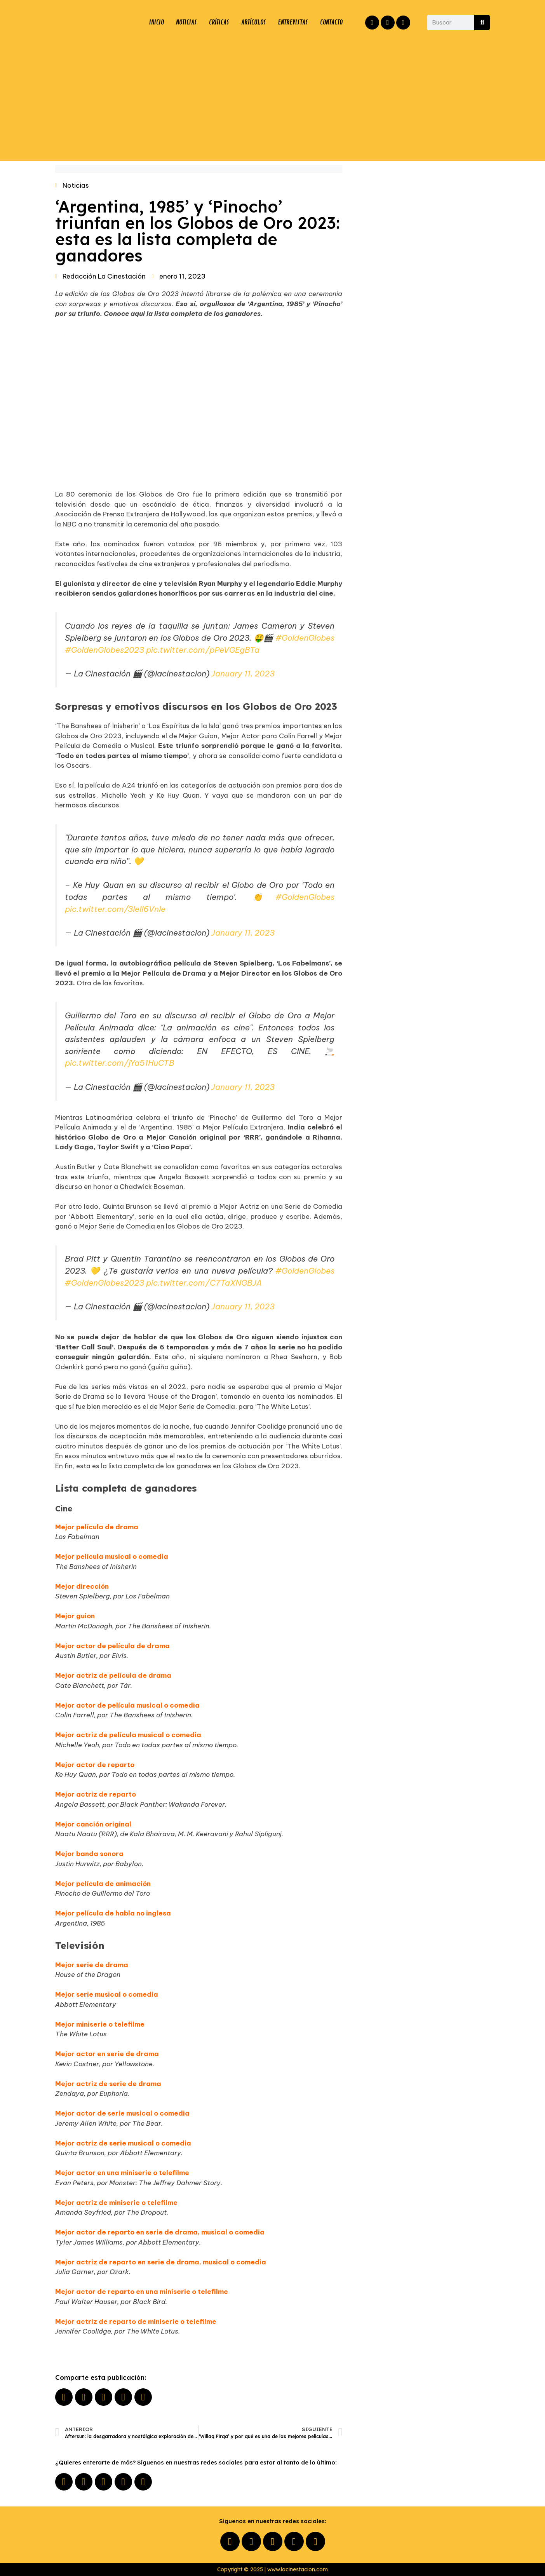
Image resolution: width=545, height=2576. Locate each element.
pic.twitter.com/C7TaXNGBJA (204, 1283)
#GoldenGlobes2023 (104, 650)
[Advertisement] (273, 99)
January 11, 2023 (243, 673)
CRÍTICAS (217, 22)
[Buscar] (482, 22)
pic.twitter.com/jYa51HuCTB (119, 1063)
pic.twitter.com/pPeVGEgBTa (202, 650)
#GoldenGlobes (304, 638)
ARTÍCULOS (252, 22)
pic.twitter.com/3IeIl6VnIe (115, 909)
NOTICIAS (185, 22)
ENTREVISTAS (292, 22)
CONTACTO (331, 22)
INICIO (156, 22)
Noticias (76, 185)
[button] (64, 2397)
